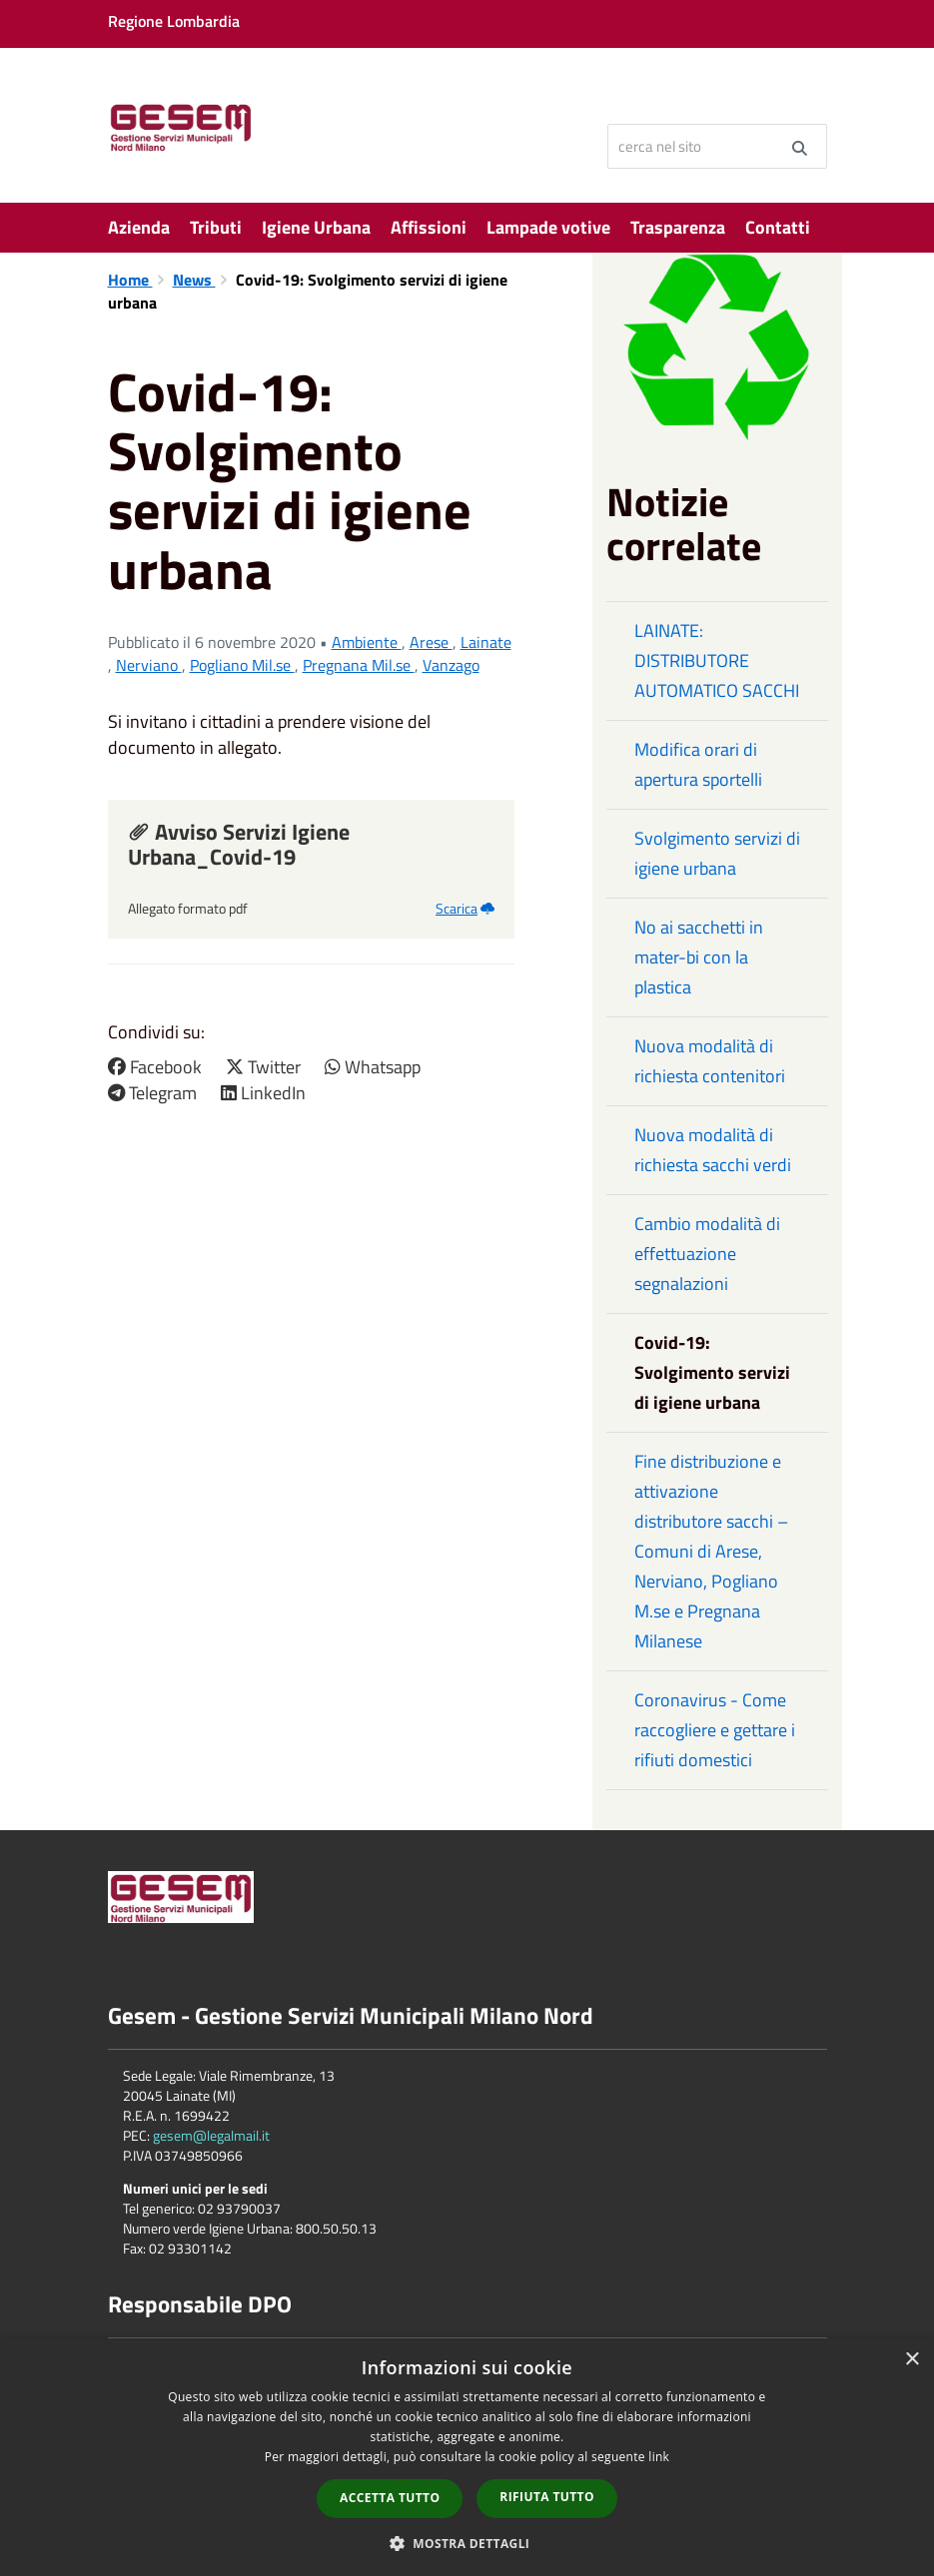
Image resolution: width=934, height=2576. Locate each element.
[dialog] (467, 2457)
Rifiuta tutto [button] (546, 2496)
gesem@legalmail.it (211, 2135)
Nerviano (149, 665)
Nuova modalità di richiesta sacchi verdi (712, 1149)
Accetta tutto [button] (390, 2497)
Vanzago (451, 665)
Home (130, 280)
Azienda (139, 227)
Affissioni (429, 227)
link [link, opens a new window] (658, 2456)
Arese (431, 642)
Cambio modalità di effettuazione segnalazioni (707, 1253)
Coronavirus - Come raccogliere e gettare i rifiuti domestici (714, 1729)
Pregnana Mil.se (359, 665)
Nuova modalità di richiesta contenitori (709, 1060)
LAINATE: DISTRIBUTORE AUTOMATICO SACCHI (716, 660)
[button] (467, 2542)
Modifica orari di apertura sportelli (698, 764)
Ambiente (367, 642)
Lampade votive (548, 227)
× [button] (911, 2359)
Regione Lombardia (174, 21)
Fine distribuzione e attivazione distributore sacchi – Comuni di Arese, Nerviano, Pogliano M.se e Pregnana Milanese (711, 1551)
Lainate (486, 642)
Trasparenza (677, 227)
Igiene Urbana (316, 227)
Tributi (216, 227)
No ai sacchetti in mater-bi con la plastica (698, 957)
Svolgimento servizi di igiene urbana (717, 853)
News (194, 280)
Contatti (777, 227)
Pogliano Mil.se (242, 665)
